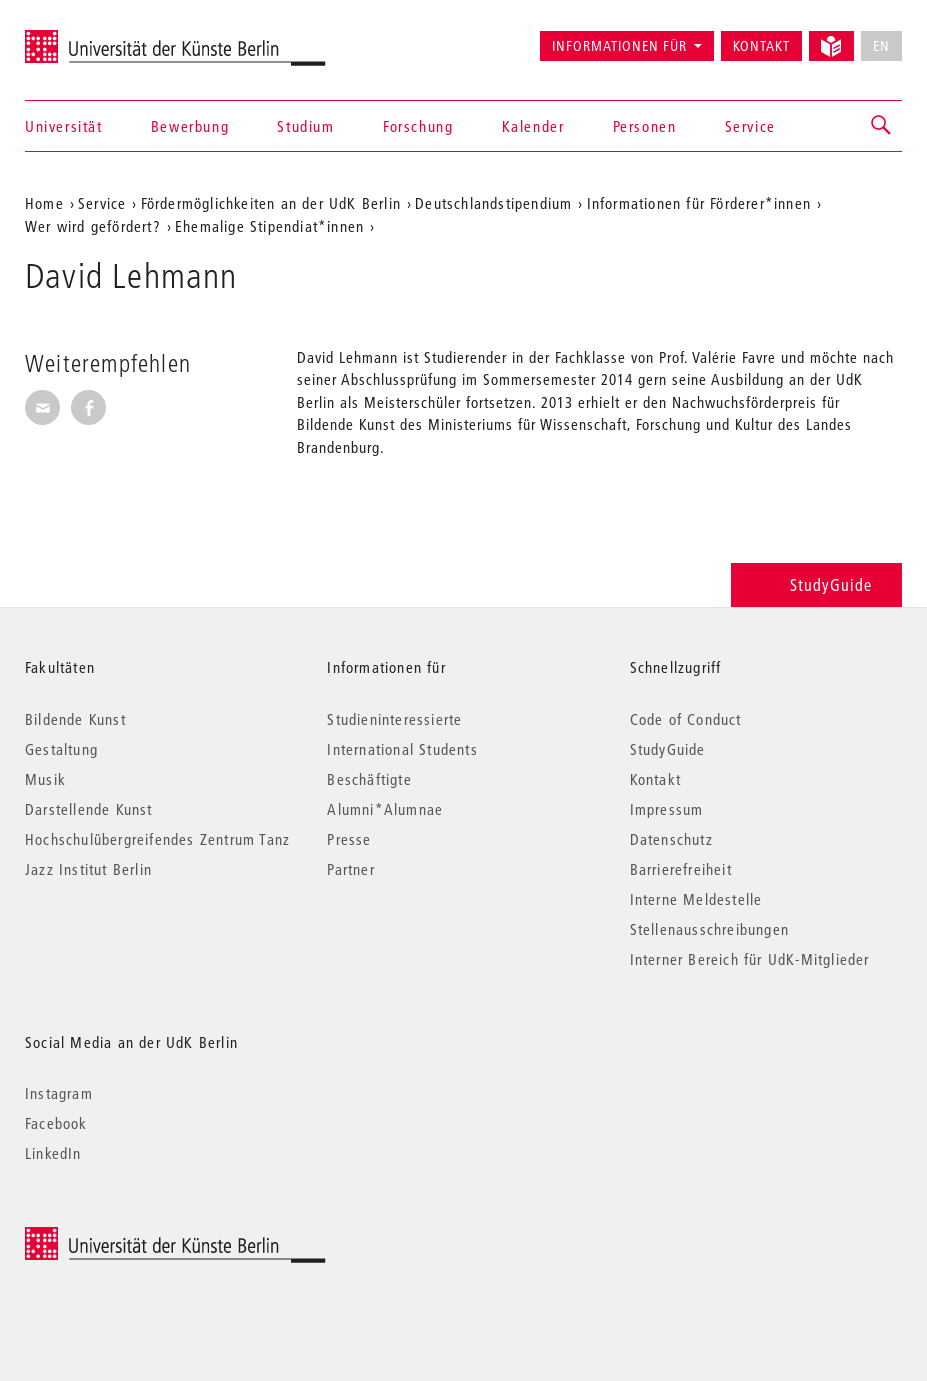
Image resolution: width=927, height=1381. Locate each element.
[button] (882, 126)
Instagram (59, 1093)
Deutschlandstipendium (493, 203)
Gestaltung (61, 749)
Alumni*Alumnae (385, 809)
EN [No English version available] (881, 46)
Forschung (418, 126)
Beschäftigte (369, 779)
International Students (402, 749)
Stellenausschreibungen (709, 929)
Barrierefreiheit (681, 869)
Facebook (56, 1123)
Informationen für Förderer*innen (699, 203)
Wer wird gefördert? (93, 226)
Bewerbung (190, 126)
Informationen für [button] (619, 46)
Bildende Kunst (75, 719)
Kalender (533, 126)
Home (44, 203)
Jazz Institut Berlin (88, 869)
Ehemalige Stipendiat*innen (269, 226)
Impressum (667, 809)
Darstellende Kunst (89, 809)
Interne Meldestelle (696, 899)
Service (750, 126)
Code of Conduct (686, 719)
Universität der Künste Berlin (103, 37)
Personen (645, 126)
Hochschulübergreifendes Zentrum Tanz (157, 839)
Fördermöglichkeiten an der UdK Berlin (271, 203)
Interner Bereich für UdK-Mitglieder (750, 959)
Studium (305, 126)
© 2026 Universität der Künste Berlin (129, 1237)
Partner (350, 869)
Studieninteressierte (394, 719)
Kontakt (761, 46)
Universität (64, 126)
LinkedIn (53, 1153)
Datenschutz (671, 839)
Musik (45, 779)
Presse (349, 839)
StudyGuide (816, 584)
